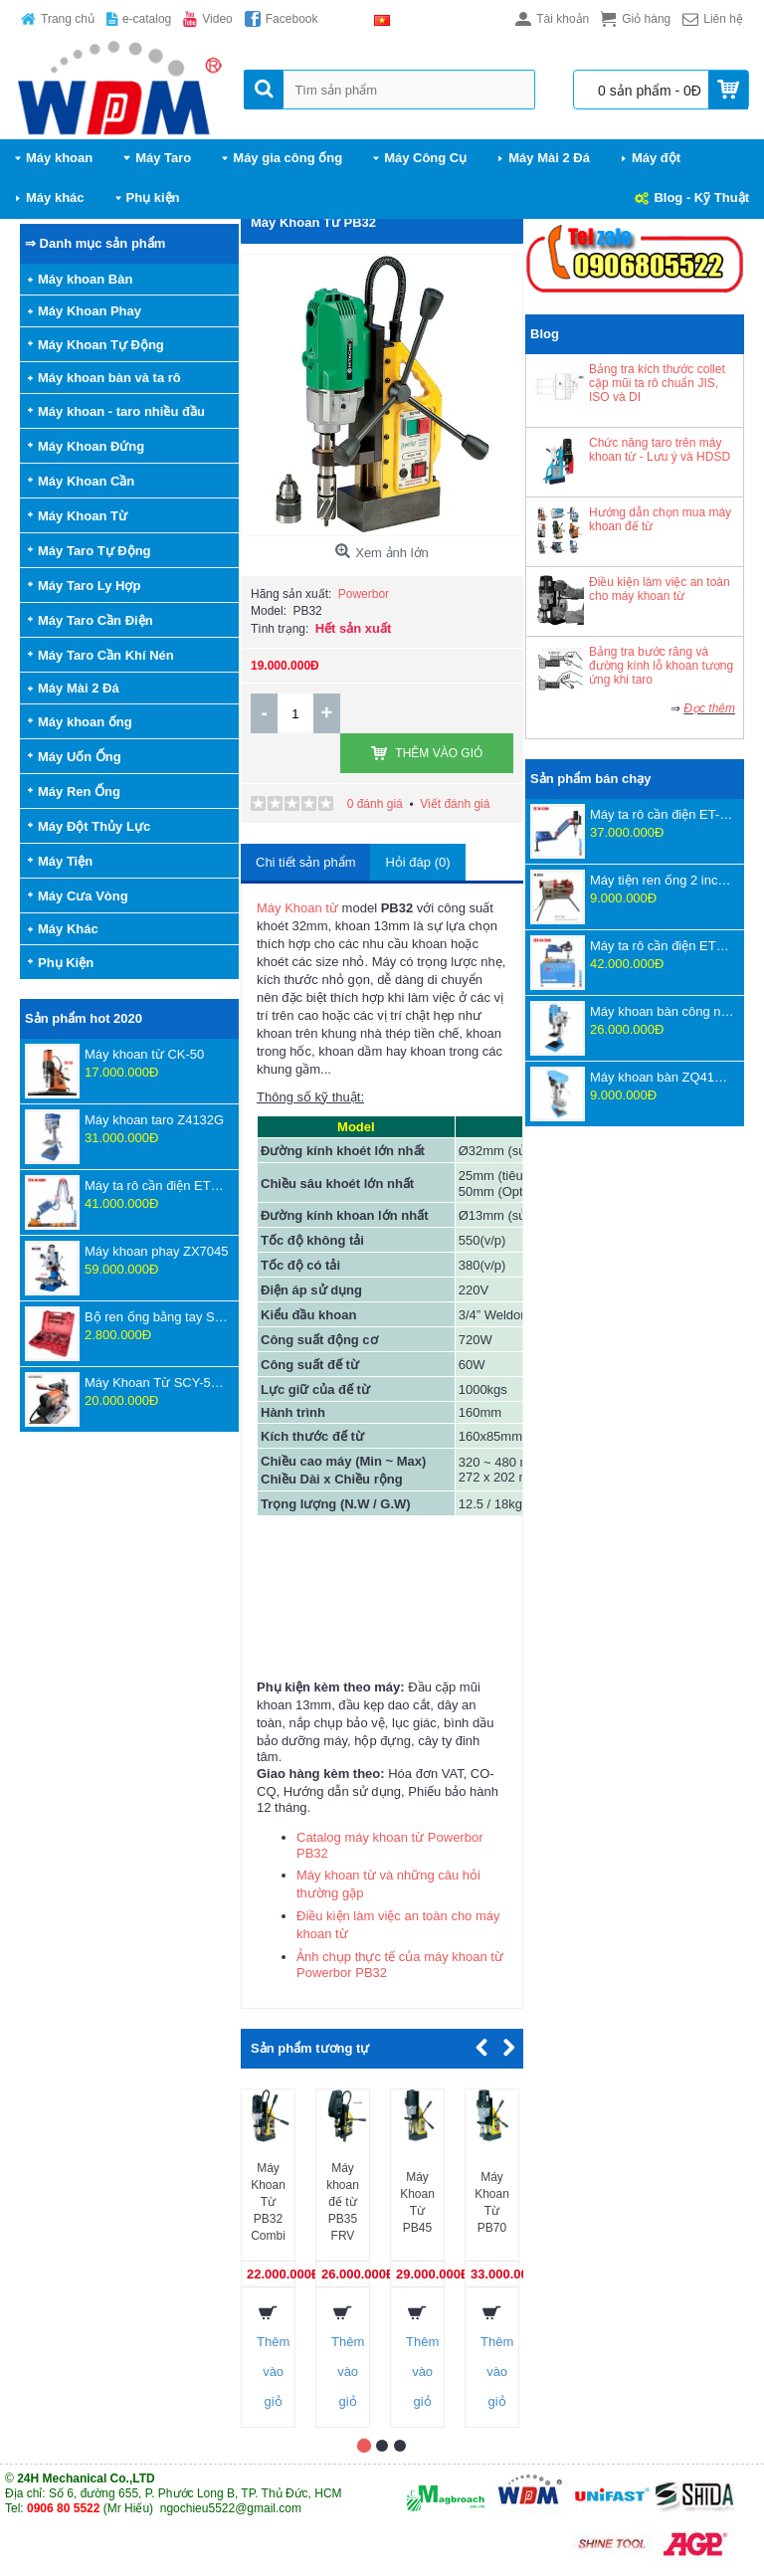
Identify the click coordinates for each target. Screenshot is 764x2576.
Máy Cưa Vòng (83, 896)
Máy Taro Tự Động (94, 550)
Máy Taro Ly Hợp (89, 585)
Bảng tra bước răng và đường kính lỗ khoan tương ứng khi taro (661, 666)
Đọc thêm (709, 708)
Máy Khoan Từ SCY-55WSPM (157, 1382)
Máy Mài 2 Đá (78, 688)
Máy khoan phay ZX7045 (157, 1251)
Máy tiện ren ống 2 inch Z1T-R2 (662, 880)
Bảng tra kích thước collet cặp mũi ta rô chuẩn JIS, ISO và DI (657, 383)
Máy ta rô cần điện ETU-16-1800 (157, 1185)
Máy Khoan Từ (82, 515)
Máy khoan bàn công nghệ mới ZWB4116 (662, 1011)
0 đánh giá (375, 804)
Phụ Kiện (66, 962)
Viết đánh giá (454, 804)
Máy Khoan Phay (89, 310)
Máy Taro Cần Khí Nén (106, 655)
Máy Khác (68, 928)
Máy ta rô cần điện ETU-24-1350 (662, 945)
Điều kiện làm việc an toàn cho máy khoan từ (659, 589)
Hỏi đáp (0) (417, 862)
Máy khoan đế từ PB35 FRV (342, 2202)
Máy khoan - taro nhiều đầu (121, 411)
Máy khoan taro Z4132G (154, 1119)
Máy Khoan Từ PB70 (492, 2202)
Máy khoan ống (85, 721)
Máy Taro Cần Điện (95, 620)
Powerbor (363, 594)
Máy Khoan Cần (86, 481)
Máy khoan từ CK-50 (144, 1054)
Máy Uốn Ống (79, 756)
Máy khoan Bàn (85, 279)
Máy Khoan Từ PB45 (417, 2202)
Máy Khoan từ (297, 907)
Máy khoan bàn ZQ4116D (662, 1077)
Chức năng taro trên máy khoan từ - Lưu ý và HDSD (659, 450)
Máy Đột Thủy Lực (94, 826)
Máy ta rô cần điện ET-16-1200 (662, 814)
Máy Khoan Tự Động (101, 344)
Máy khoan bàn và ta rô (109, 377)
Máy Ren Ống (79, 791)
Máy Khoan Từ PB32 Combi (268, 2202)
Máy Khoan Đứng (91, 446)
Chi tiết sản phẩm (305, 862)
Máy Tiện (65, 861)
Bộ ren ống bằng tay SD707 (157, 1316)
